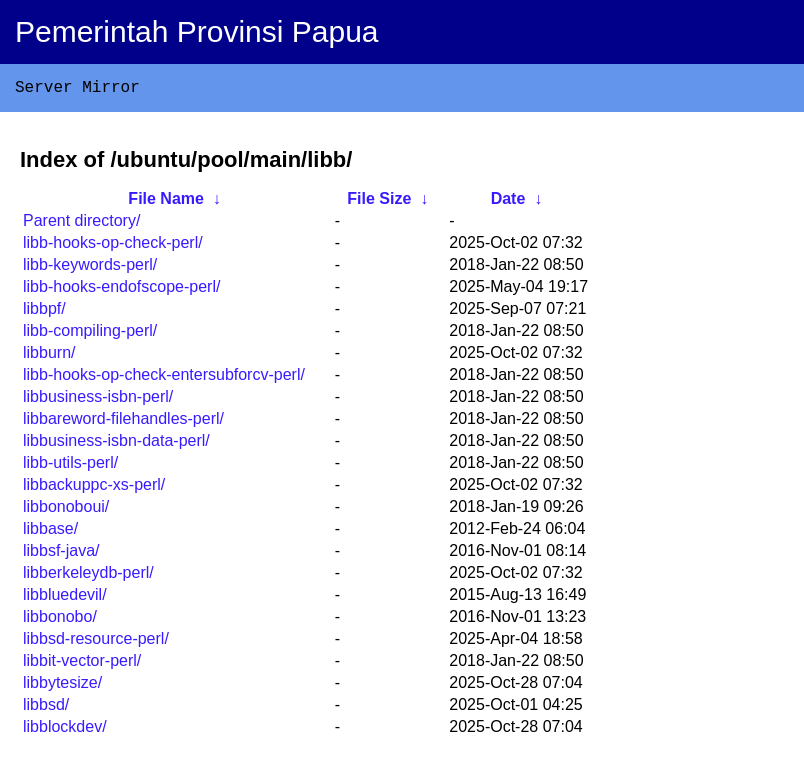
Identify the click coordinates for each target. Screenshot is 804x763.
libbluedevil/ (65, 598)
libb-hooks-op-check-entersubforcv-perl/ (164, 378)
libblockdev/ (65, 730)
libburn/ (49, 356)
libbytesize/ (62, 686)
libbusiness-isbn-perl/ (98, 400)
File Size (379, 202)
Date (508, 202)
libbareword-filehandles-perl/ (123, 422)
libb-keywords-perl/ (90, 268)
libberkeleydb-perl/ (88, 576)
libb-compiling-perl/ (90, 334)
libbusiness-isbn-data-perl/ (116, 444)
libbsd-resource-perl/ (96, 642)
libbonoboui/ (66, 510)
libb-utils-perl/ (70, 466)
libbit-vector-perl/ (82, 664)
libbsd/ (46, 708)
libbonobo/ (60, 620)
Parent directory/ (81, 224)
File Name (166, 202)
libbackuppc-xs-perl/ (94, 488)
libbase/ (50, 532)
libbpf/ (44, 312)
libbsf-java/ (61, 554)
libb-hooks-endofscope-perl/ (121, 290)
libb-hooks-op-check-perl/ (113, 246)
